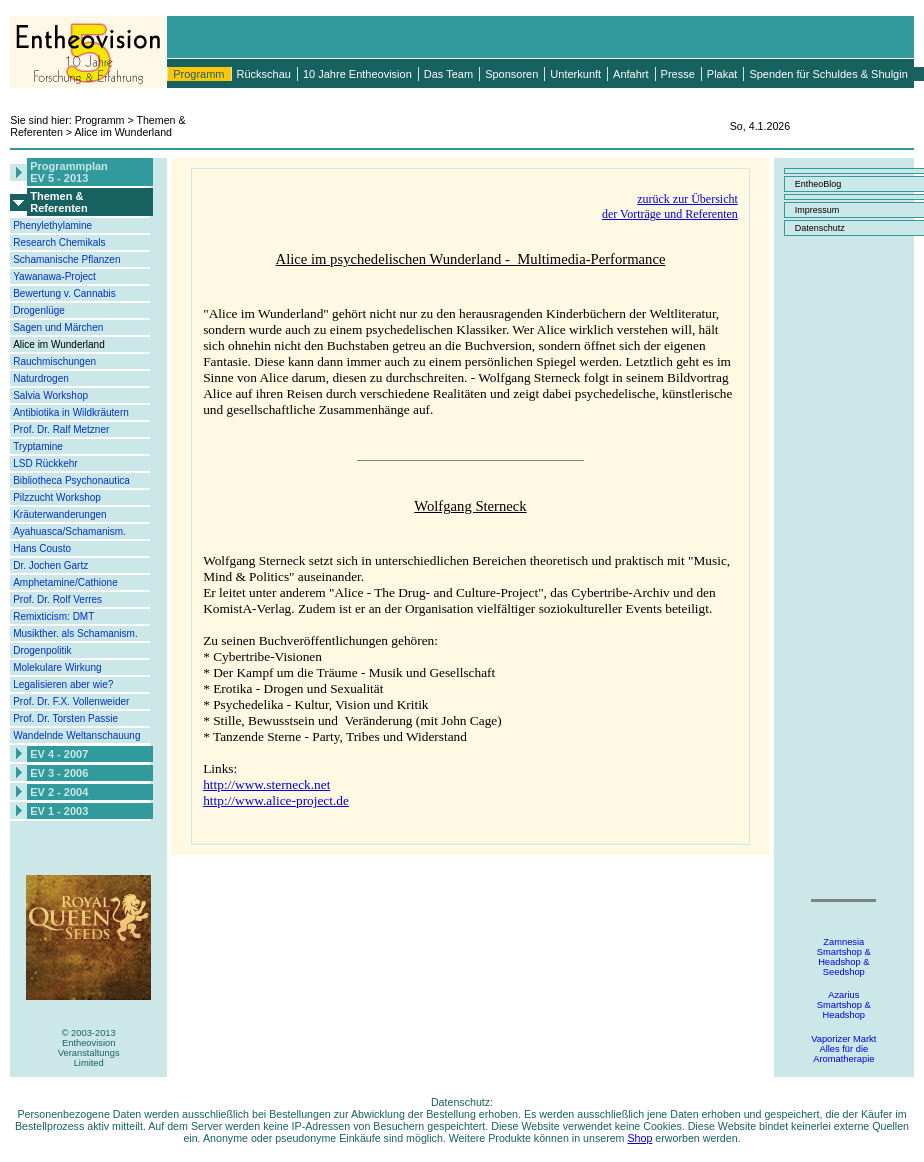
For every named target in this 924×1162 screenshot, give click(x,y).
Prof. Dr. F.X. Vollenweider (71, 701)
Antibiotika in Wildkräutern (71, 412)
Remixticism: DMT (53, 616)
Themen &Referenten (58, 202)
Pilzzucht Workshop (57, 497)
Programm (198, 74)
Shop (639, 1138)
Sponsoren (511, 74)
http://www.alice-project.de (276, 800)
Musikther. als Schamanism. (75, 633)
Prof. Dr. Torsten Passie (65, 718)
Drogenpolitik (42, 650)
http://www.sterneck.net (266, 784)
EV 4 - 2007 (59, 754)
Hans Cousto (42, 548)
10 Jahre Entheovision (357, 74)
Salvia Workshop (50, 395)
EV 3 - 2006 (59, 773)
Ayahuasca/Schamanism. (69, 531)
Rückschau (264, 74)
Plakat (722, 74)
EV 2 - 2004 (59, 792)
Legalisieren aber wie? (63, 684)
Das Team (448, 74)
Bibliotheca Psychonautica (71, 480)
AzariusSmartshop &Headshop (844, 1005)
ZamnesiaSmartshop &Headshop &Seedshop (844, 957)
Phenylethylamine (52, 225)
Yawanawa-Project (54, 276)
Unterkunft (575, 74)
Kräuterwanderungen (59, 514)
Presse (678, 74)
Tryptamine (38, 446)
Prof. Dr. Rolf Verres (57, 599)
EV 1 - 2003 (59, 811)
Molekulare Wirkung (57, 667)
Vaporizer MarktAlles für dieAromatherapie (843, 1049)
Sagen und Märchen (58, 327)
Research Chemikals (59, 242)
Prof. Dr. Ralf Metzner (61, 429)
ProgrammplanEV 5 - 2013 (69, 172)
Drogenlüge (39, 310)
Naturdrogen (41, 378)
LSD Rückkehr (45, 463)
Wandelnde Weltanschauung (76, 735)
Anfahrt (630, 74)
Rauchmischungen (54, 361)
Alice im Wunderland (59, 344)
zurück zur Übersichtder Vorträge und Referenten (670, 206)
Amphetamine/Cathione (65, 582)
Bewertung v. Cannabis (64, 293)
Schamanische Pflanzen (66, 259)
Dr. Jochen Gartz (50, 565)
